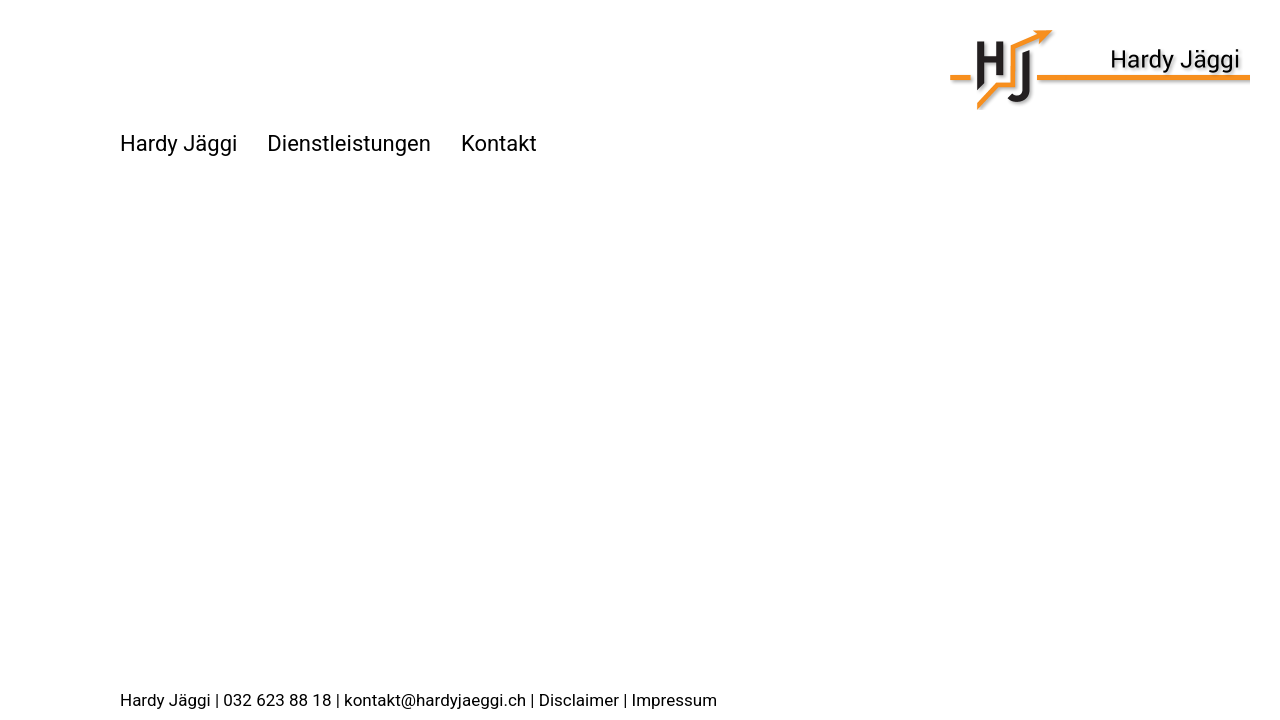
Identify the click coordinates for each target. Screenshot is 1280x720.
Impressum (675, 700)
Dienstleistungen (349, 143)
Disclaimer (579, 700)
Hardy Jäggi (178, 143)
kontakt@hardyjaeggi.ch (435, 700)
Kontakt (499, 143)
